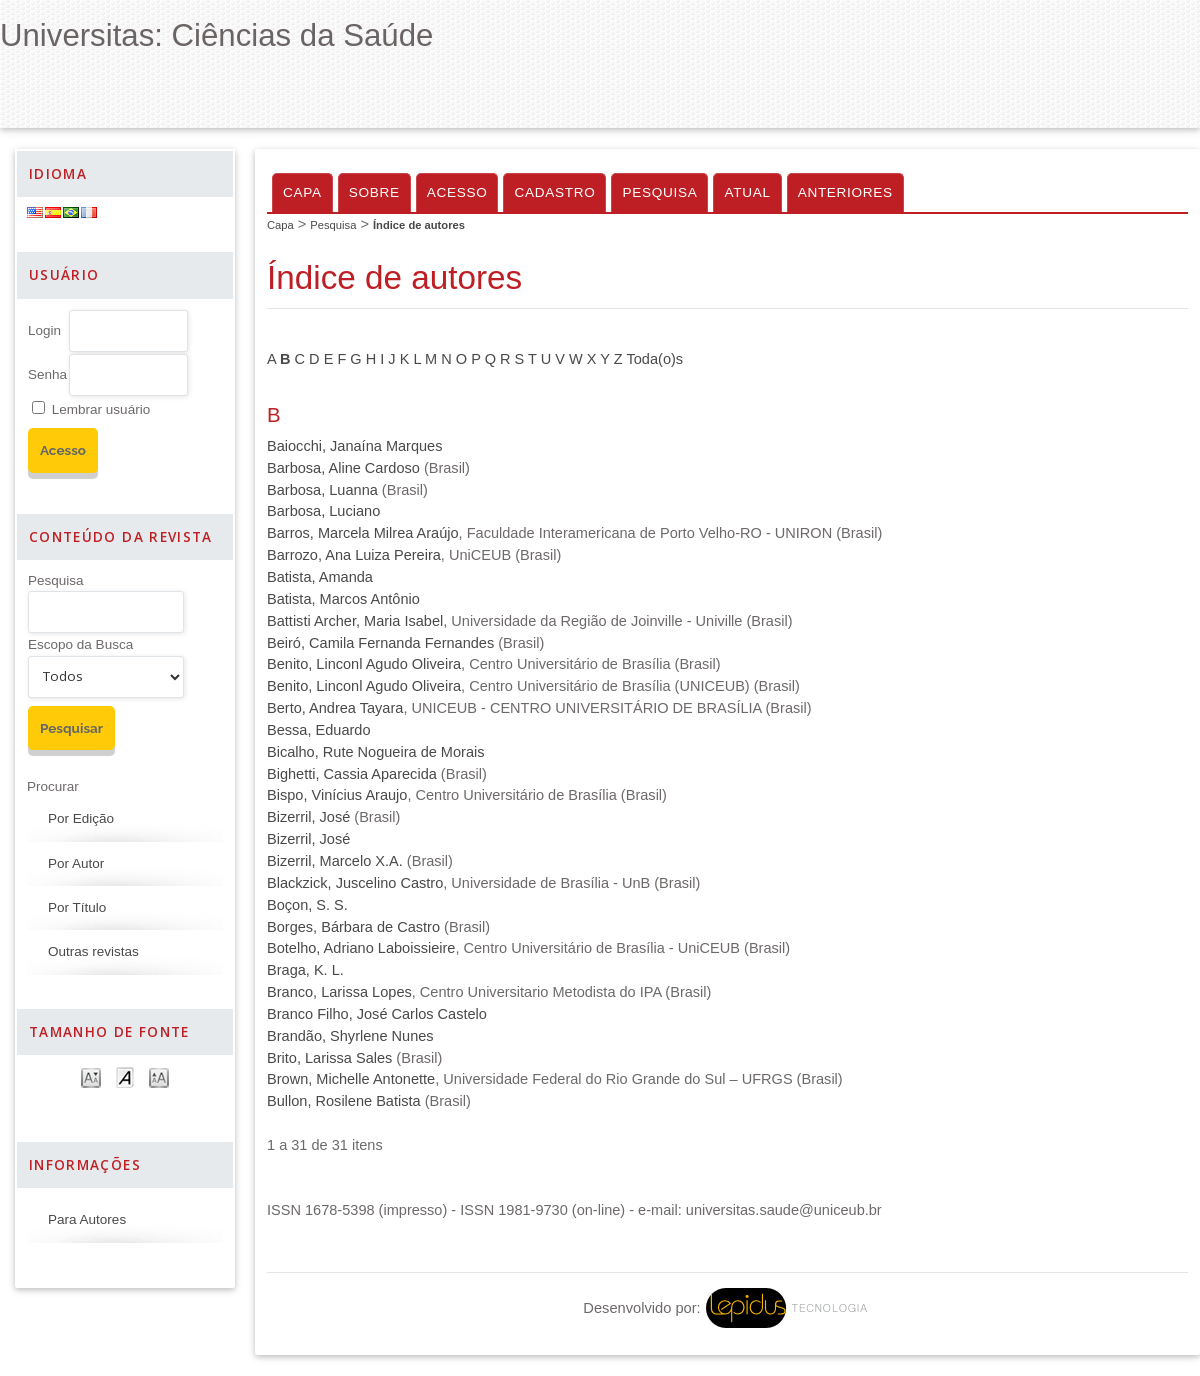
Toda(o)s (655, 359)
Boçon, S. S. (307, 905)
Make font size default (125, 1076)
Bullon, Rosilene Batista (344, 1101)
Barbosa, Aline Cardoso (343, 468)
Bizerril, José (308, 817)
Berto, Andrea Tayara (335, 708)
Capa (302, 192)
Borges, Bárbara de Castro (353, 927)
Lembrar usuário (101, 409)
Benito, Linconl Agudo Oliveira (364, 664)
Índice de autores (419, 225)
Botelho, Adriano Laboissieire (361, 948)
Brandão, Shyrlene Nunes (350, 1036)
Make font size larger (159, 1076)
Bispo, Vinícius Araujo (337, 795)
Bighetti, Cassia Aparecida (352, 774)
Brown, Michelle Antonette (351, 1079)
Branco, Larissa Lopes (339, 992)
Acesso (457, 192)
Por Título (77, 907)
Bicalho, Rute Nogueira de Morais (376, 752)
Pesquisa (56, 580)
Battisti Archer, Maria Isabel (355, 621)
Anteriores (845, 192)
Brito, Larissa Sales (329, 1058)
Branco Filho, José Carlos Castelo (377, 1014)
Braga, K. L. (305, 970)
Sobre (374, 192)
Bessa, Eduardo (319, 730)
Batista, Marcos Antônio (343, 599)
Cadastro (554, 192)
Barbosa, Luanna (322, 490)
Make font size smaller (91, 1076)
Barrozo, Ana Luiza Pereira (354, 555)
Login (44, 330)
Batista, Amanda (320, 577)
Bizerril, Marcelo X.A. (335, 861)
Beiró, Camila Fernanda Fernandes (380, 643)
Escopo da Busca (80, 644)
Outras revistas (93, 951)
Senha (47, 374)
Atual (747, 192)
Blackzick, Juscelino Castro (355, 883)
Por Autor (76, 863)
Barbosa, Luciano (323, 511)
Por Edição (81, 818)
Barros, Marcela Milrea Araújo (363, 533)
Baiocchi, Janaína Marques (354, 446)
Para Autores (87, 1219)
